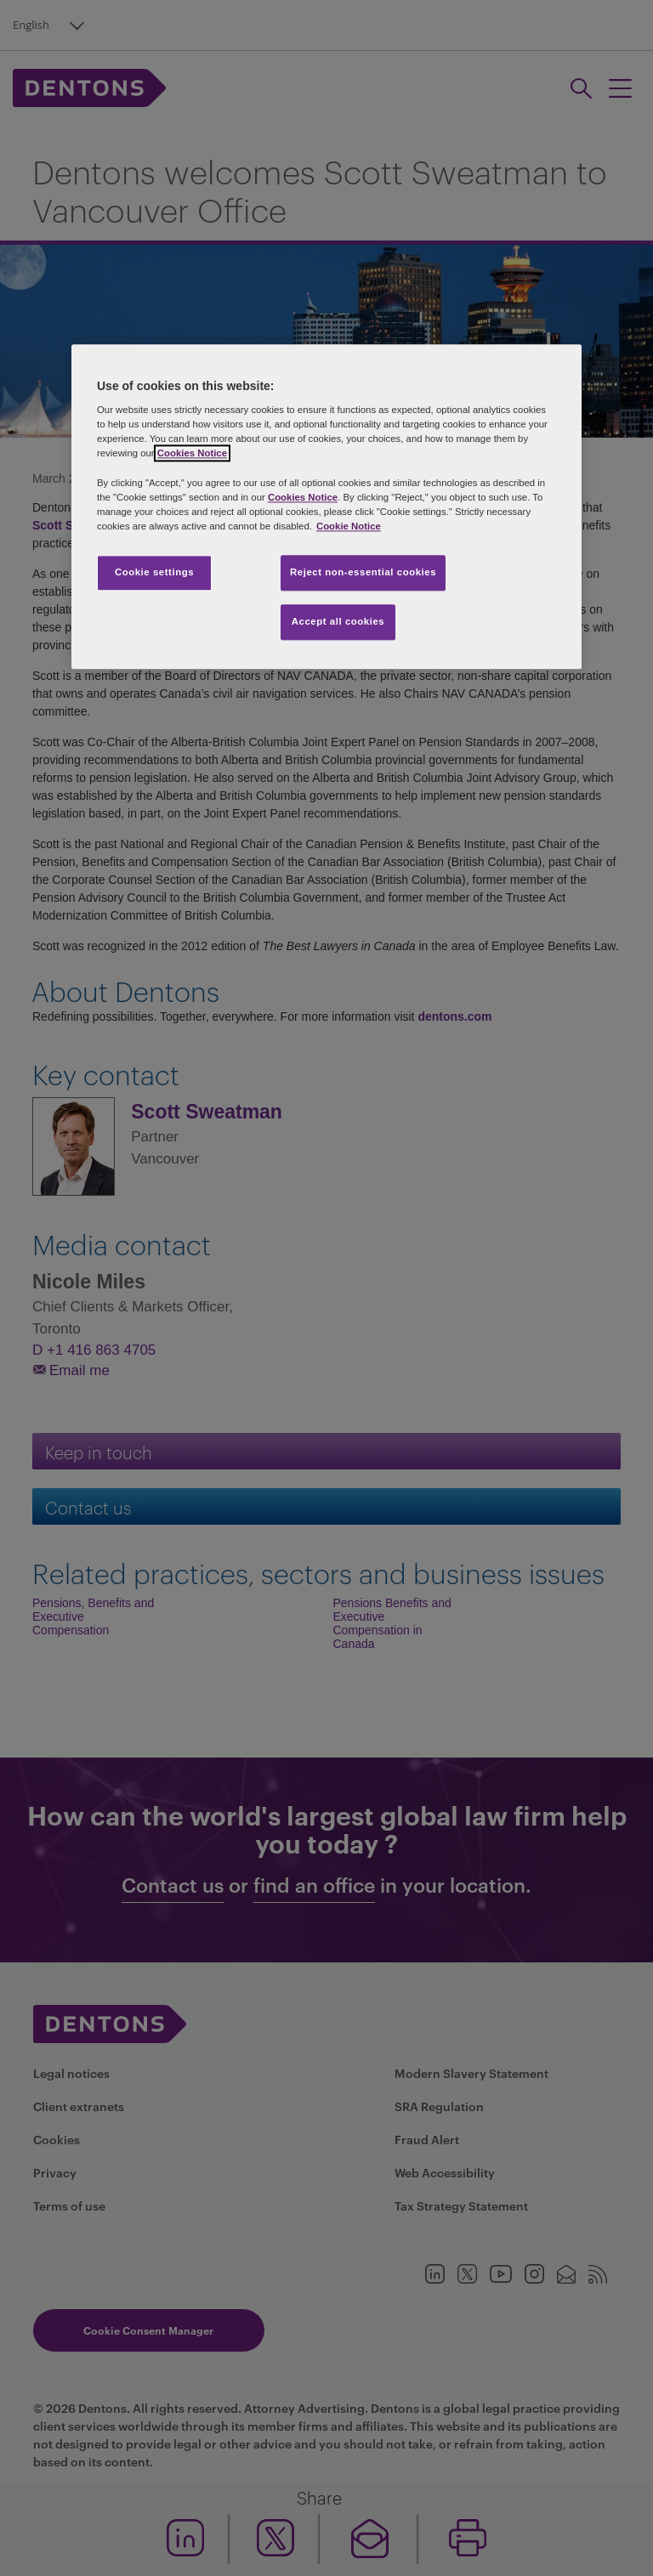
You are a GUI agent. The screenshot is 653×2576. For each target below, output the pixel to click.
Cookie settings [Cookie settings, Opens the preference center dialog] (154, 572)
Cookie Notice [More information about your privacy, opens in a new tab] (348, 526)
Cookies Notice (192, 454)
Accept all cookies (338, 621)
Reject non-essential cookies (363, 572)
